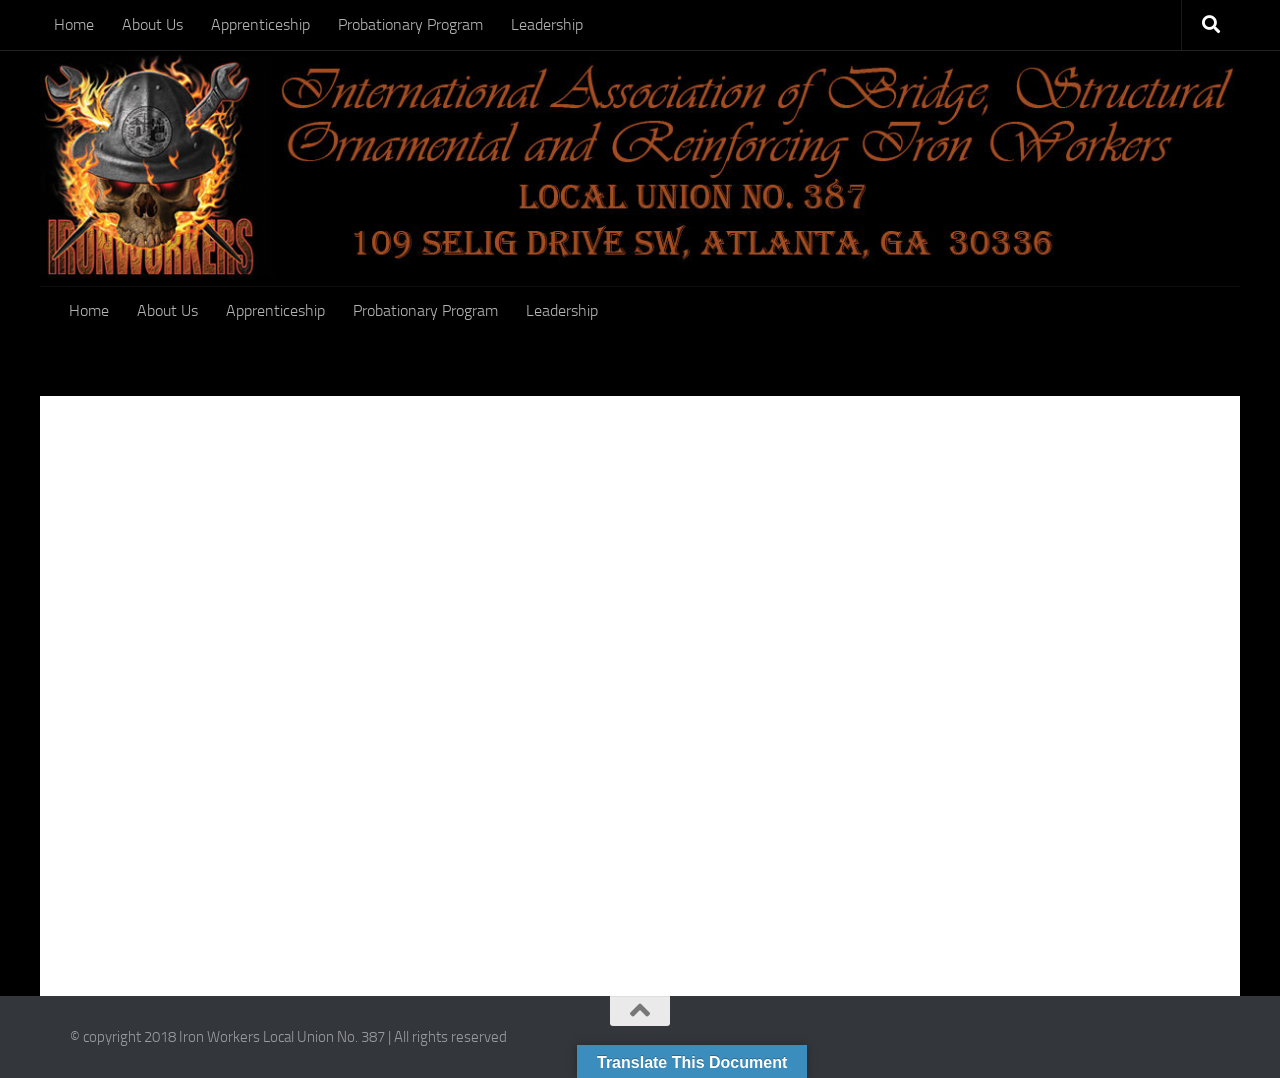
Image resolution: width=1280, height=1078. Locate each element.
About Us (152, 24)
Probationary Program (410, 24)
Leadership (547, 24)
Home (74, 24)
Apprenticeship (260, 24)
